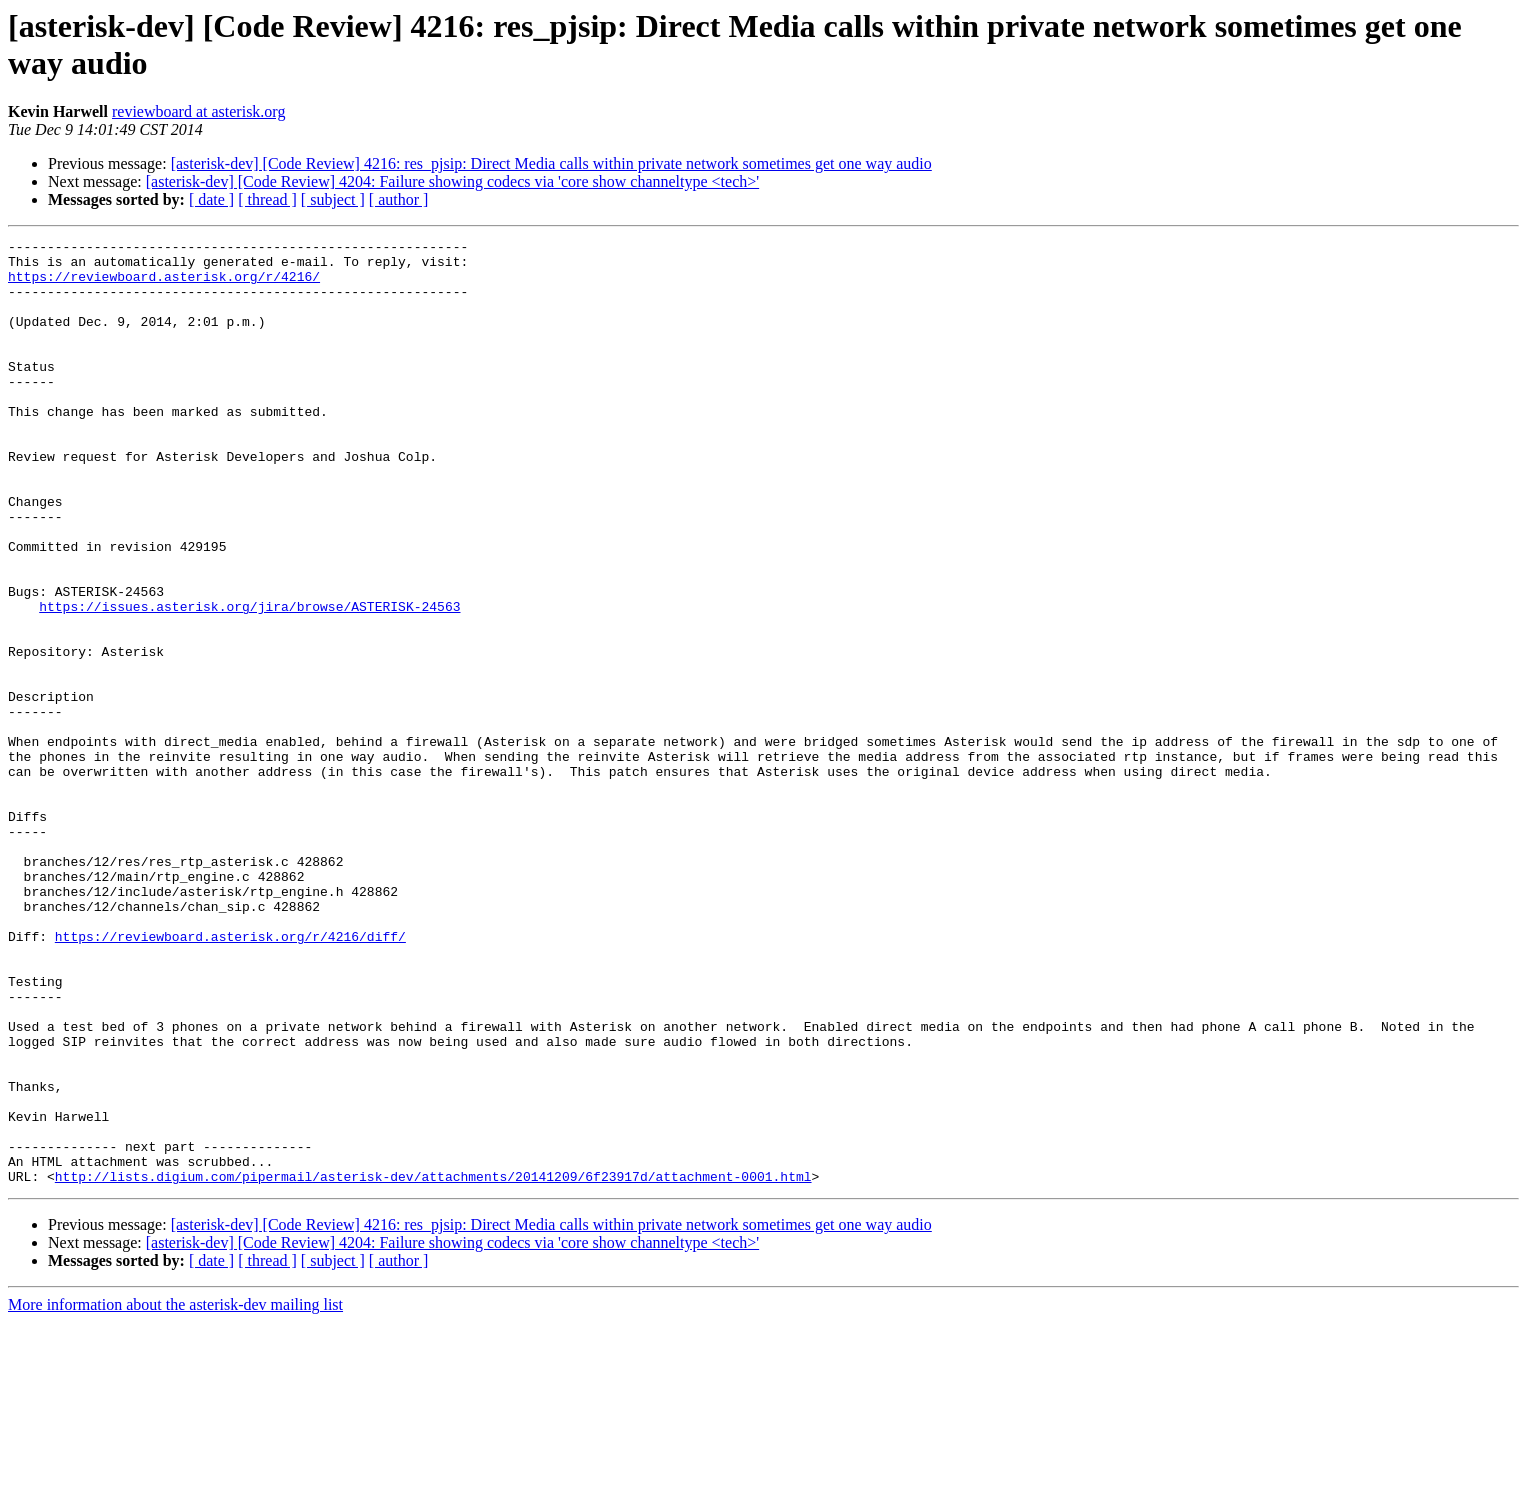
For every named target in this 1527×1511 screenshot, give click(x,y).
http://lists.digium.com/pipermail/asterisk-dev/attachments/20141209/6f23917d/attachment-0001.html (433, 1365)
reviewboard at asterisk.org (198, 111)
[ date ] (211, 199)
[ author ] (399, 199)
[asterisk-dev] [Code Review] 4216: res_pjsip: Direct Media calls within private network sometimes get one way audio (551, 163)
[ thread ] (267, 199)
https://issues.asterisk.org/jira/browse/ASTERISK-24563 (249, 681)
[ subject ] (333, 199)
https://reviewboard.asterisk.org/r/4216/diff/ (230, 1077)
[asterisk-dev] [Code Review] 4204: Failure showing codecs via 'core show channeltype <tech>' (452, 181)
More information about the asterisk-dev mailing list (175, 1493)
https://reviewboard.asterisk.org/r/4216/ (164, 285)
